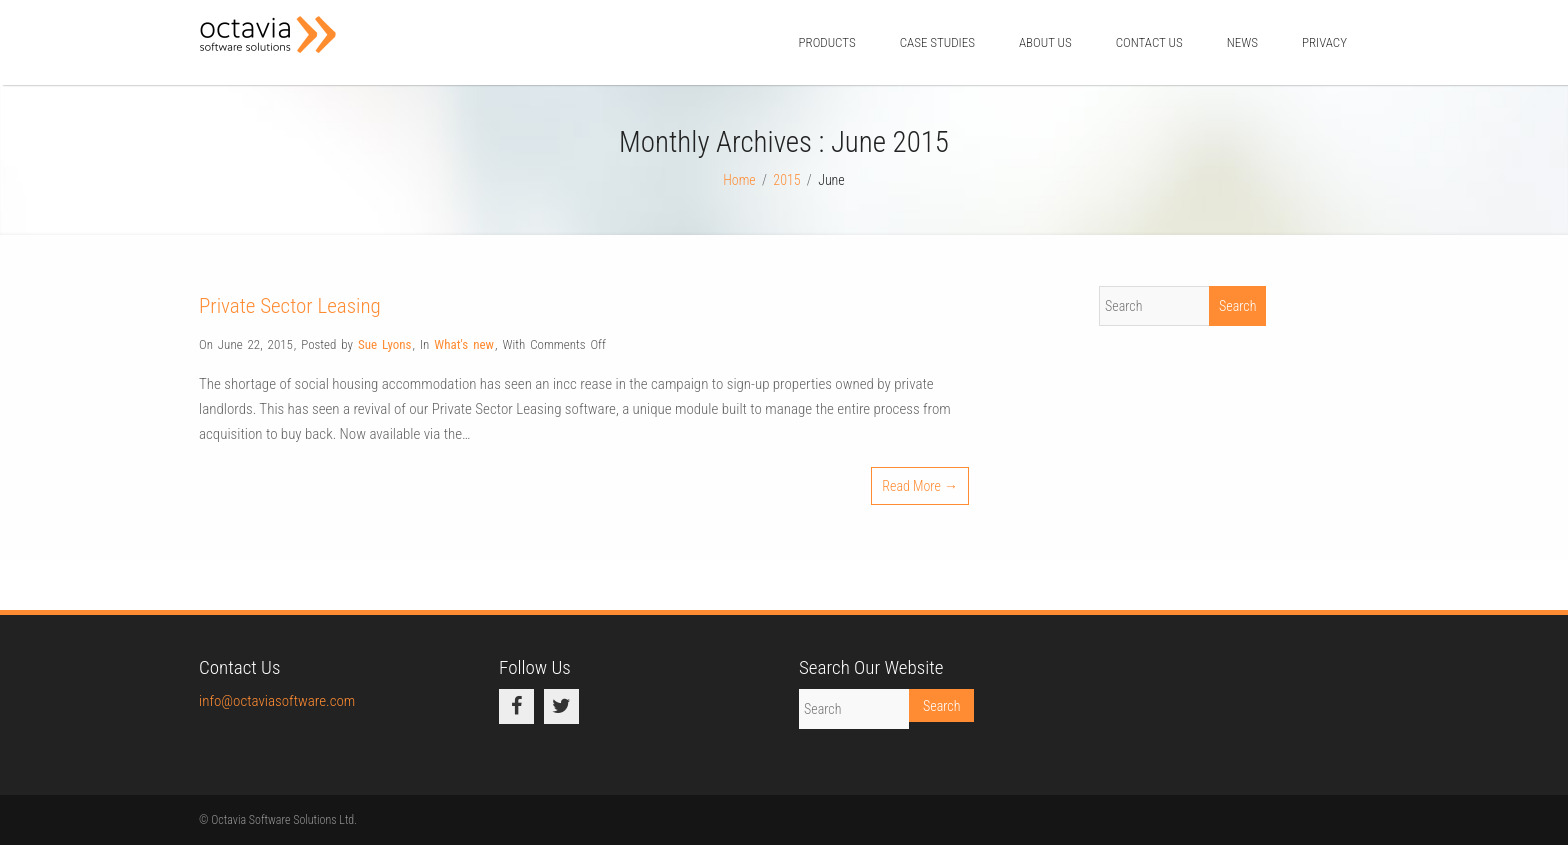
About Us (1045, 42)
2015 (786, 180)
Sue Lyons (385, 344)
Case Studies (937, 42)
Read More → (920, 486)
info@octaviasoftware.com (277, 701)
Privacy (1324, 42)
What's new (464, 344)
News (1242, 42)
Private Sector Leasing (290, 306)
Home (739, 180)
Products (826, 42)
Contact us (1149, 42)
